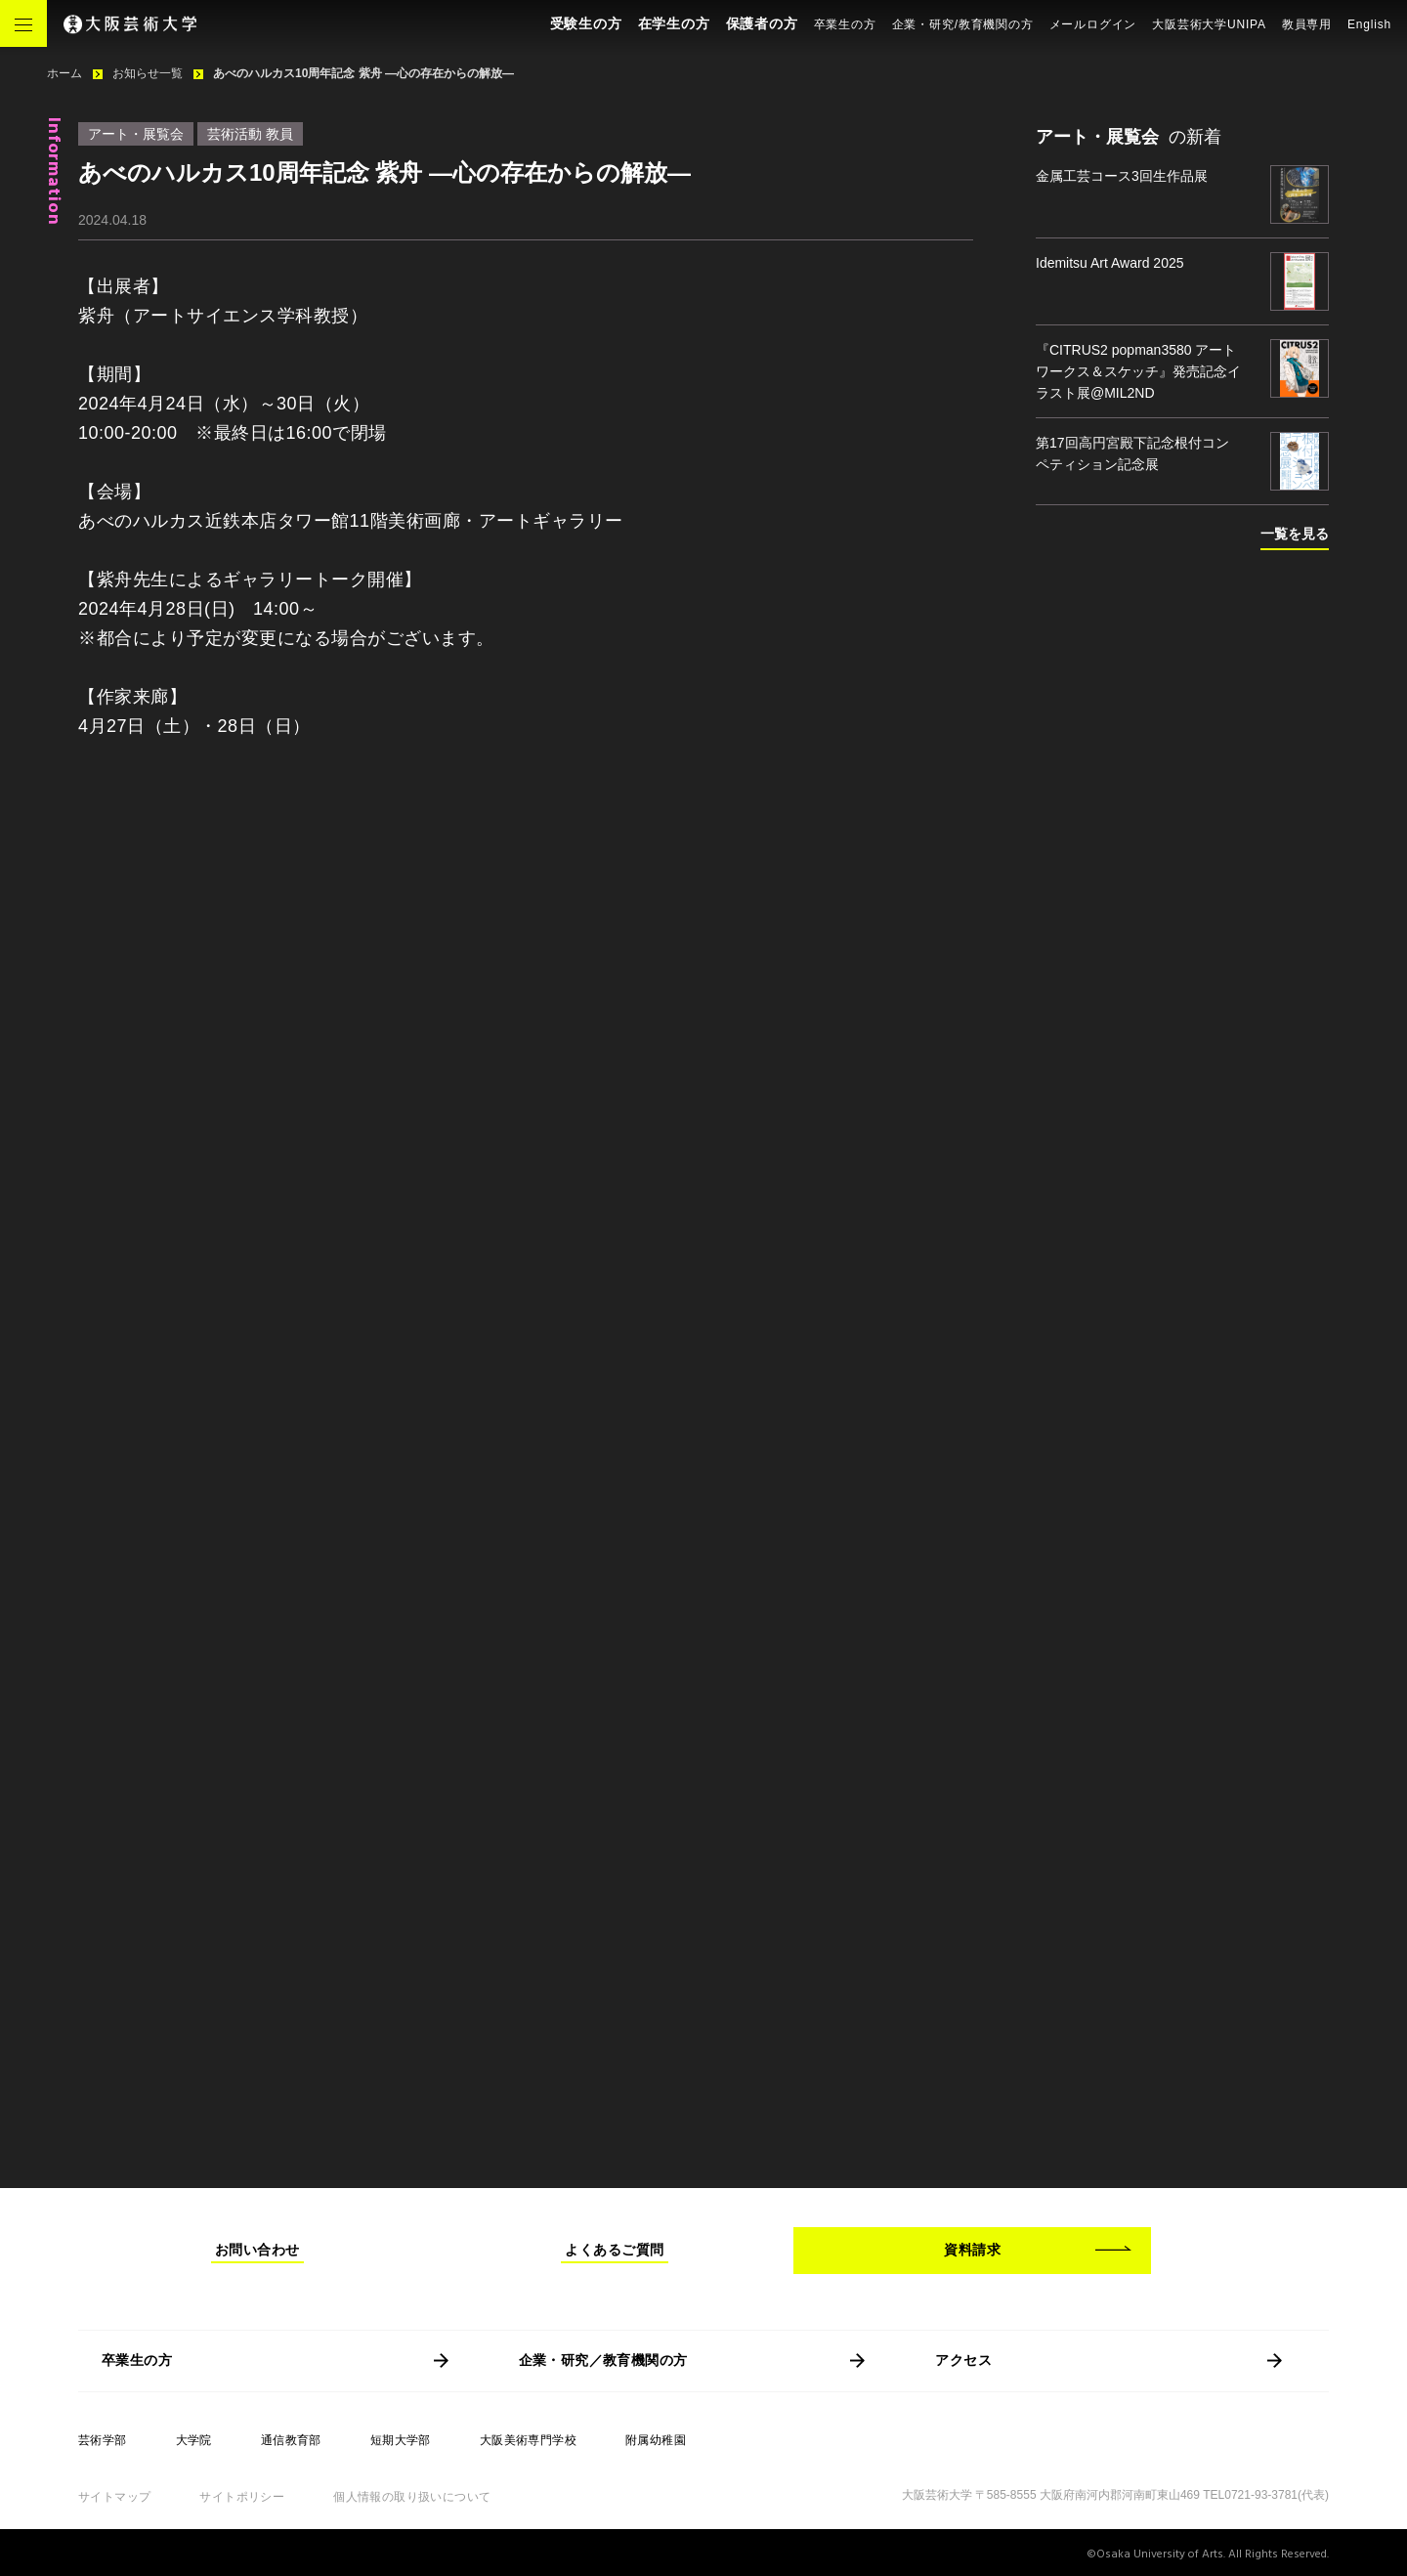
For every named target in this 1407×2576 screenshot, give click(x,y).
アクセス (963, 2360)
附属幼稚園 (655, 2440)
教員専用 (1307, 24)
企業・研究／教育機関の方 (603, 2360)
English (1369, 24)
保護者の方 (762, 23)
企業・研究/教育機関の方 (963, 24)
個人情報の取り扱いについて (411, 2497)
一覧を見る (1294, 533)
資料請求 (972, 2249)
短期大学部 (400, 2440)
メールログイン (1093, 24)
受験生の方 (586, 23)
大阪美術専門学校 (528, 2440)
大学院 (194, 2440)
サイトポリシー (241, 2497)
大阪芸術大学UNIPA (1209, 24)
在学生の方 (674, 23)
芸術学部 (102, 2440)
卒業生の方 (845, 24)
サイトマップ (114, 2497)
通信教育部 (291, 2440)
